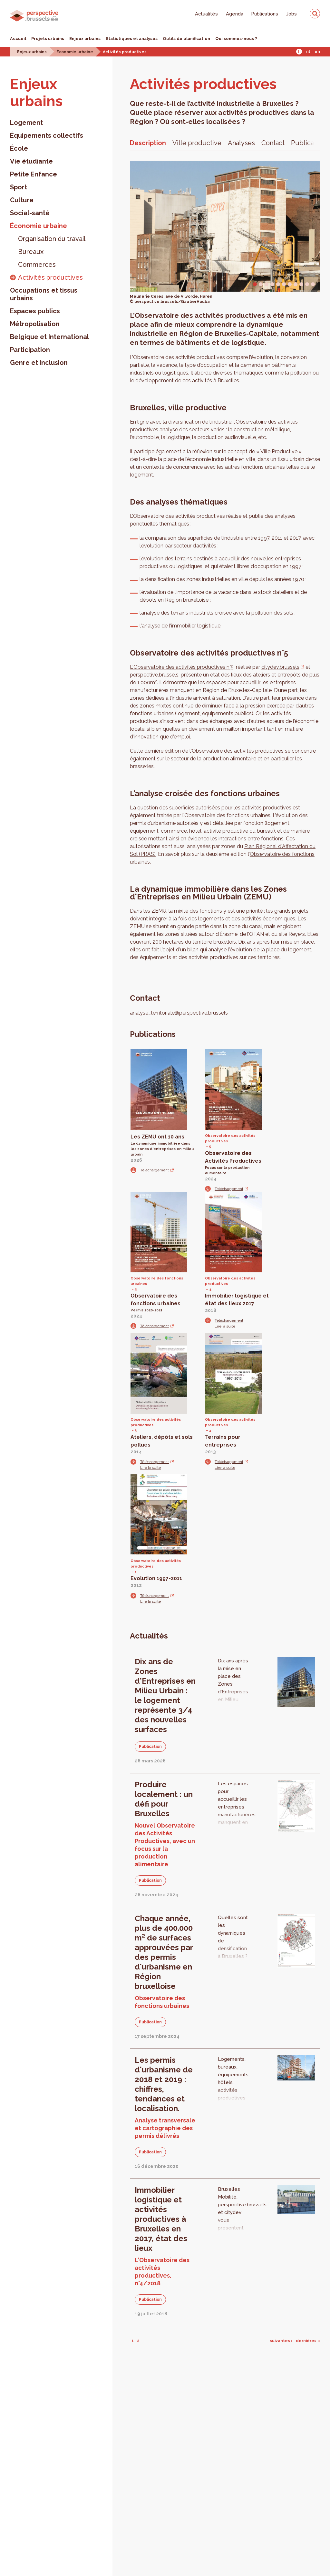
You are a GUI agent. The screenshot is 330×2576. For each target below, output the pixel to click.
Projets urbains (47, 38)
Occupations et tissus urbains (43, 294)
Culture (22, 200)
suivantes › (281, 2341)
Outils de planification (186, 38)
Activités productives (125, 52)
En (317, 51)
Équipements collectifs (46, 135)
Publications (264, 13)
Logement (26, 122)
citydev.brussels (280, 667)
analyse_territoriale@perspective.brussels (179, 1013)
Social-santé (30, 213)
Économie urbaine (74, 52)
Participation (30, 350)
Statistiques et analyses (132, 38)
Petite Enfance (33, 174)
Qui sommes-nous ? (236, 38)
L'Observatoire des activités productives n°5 (182, 667)
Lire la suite (225, 1326)
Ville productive (196, 143)
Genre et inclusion (39, 362)
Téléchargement (154, 1170)
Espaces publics (35, 311)
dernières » (308, 2341)
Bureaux (31, 252)
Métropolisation (35, 324)
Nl (308, 51)
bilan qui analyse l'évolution (219, 950)
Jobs (291, 13)
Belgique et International (49, 337)
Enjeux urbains (85, 38)
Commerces (37, 264)
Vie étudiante (31, 161)
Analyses (241, 143)
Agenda (234, 13)
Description (148, 143)
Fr (299, 51)
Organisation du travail (51, 239)
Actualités (206, 13)
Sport (18, 187)
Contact (273, 143)
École (19, 148)
